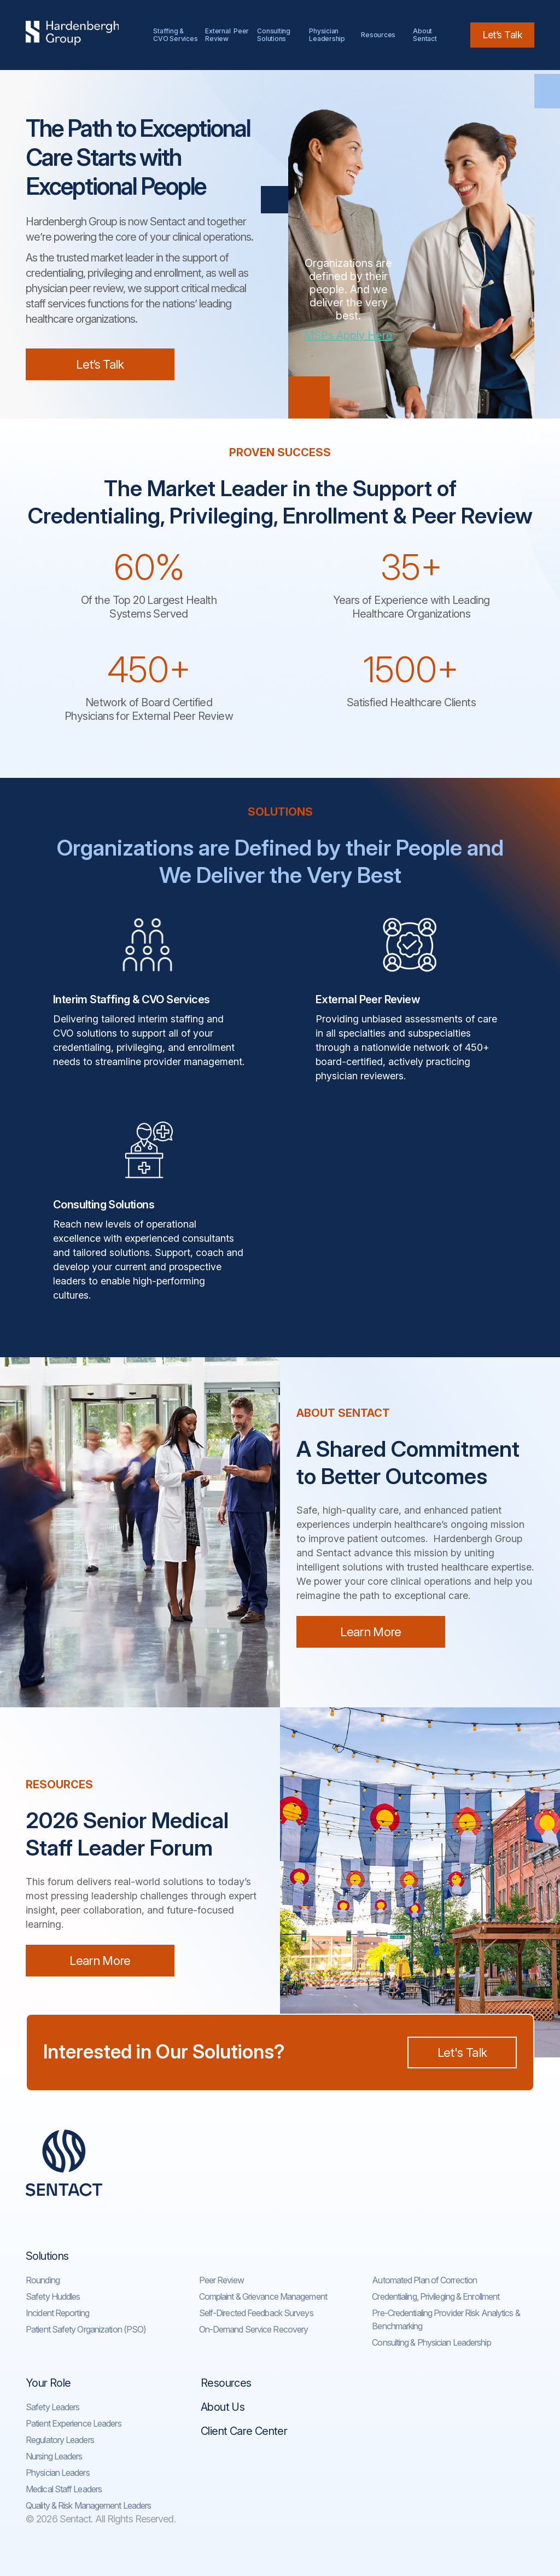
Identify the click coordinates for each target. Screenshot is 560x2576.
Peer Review (221, 2280)
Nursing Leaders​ (54, 2456)
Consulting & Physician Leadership (431, 2342)
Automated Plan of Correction (424, 2280)
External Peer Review (227, 35)
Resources (378, 35)
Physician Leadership (327, 35)
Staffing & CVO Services (175, 35)
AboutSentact (424, 35)
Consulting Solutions (275, 35)
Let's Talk (462, 2052)
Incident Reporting (57, 2312)
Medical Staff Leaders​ (64, 2489)
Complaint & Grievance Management (263, 2296)
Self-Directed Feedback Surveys (256, 2312)
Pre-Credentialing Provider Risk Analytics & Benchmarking (446, 2319)
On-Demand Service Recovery (253, 2329)
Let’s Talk (502, 34)
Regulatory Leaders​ (60, 2439)
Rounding (43, 2280)
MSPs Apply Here (348, 335)
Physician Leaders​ (58, 2472)
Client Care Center (244, 2431)
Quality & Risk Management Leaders (88, 2505)
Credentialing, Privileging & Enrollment (435, 2296)
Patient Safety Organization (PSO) (86, 2329)
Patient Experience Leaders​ (73, 2423)
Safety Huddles (53, 2296)
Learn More (370, 1632)
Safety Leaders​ (52, 2406)
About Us (222, 2407)
